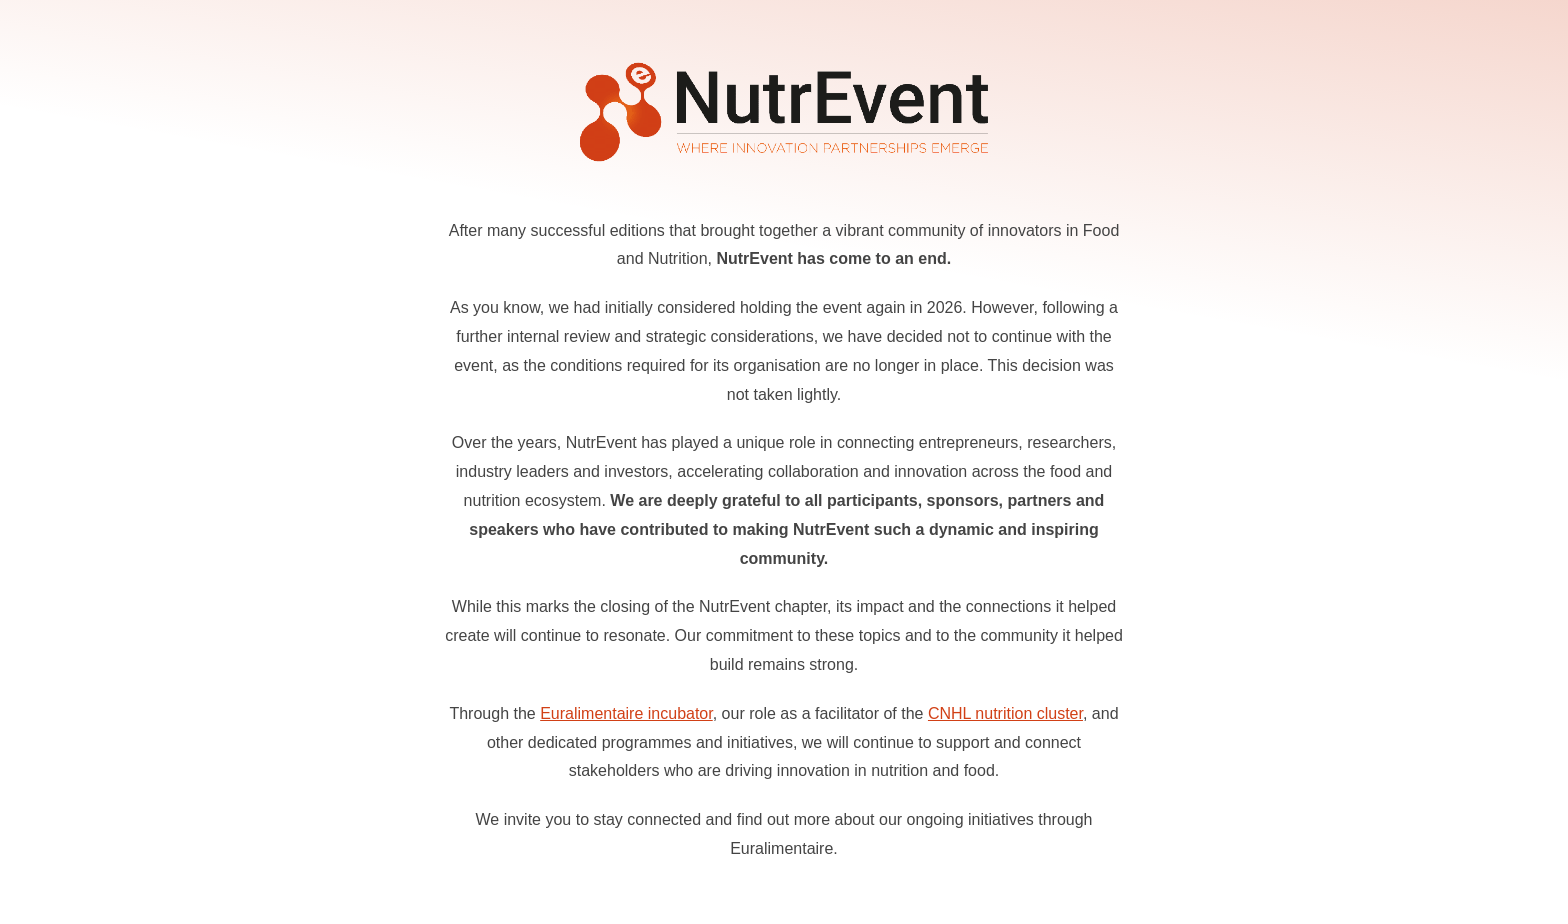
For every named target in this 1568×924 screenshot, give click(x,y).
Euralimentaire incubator (626, 713)
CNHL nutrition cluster (1005, 713)
